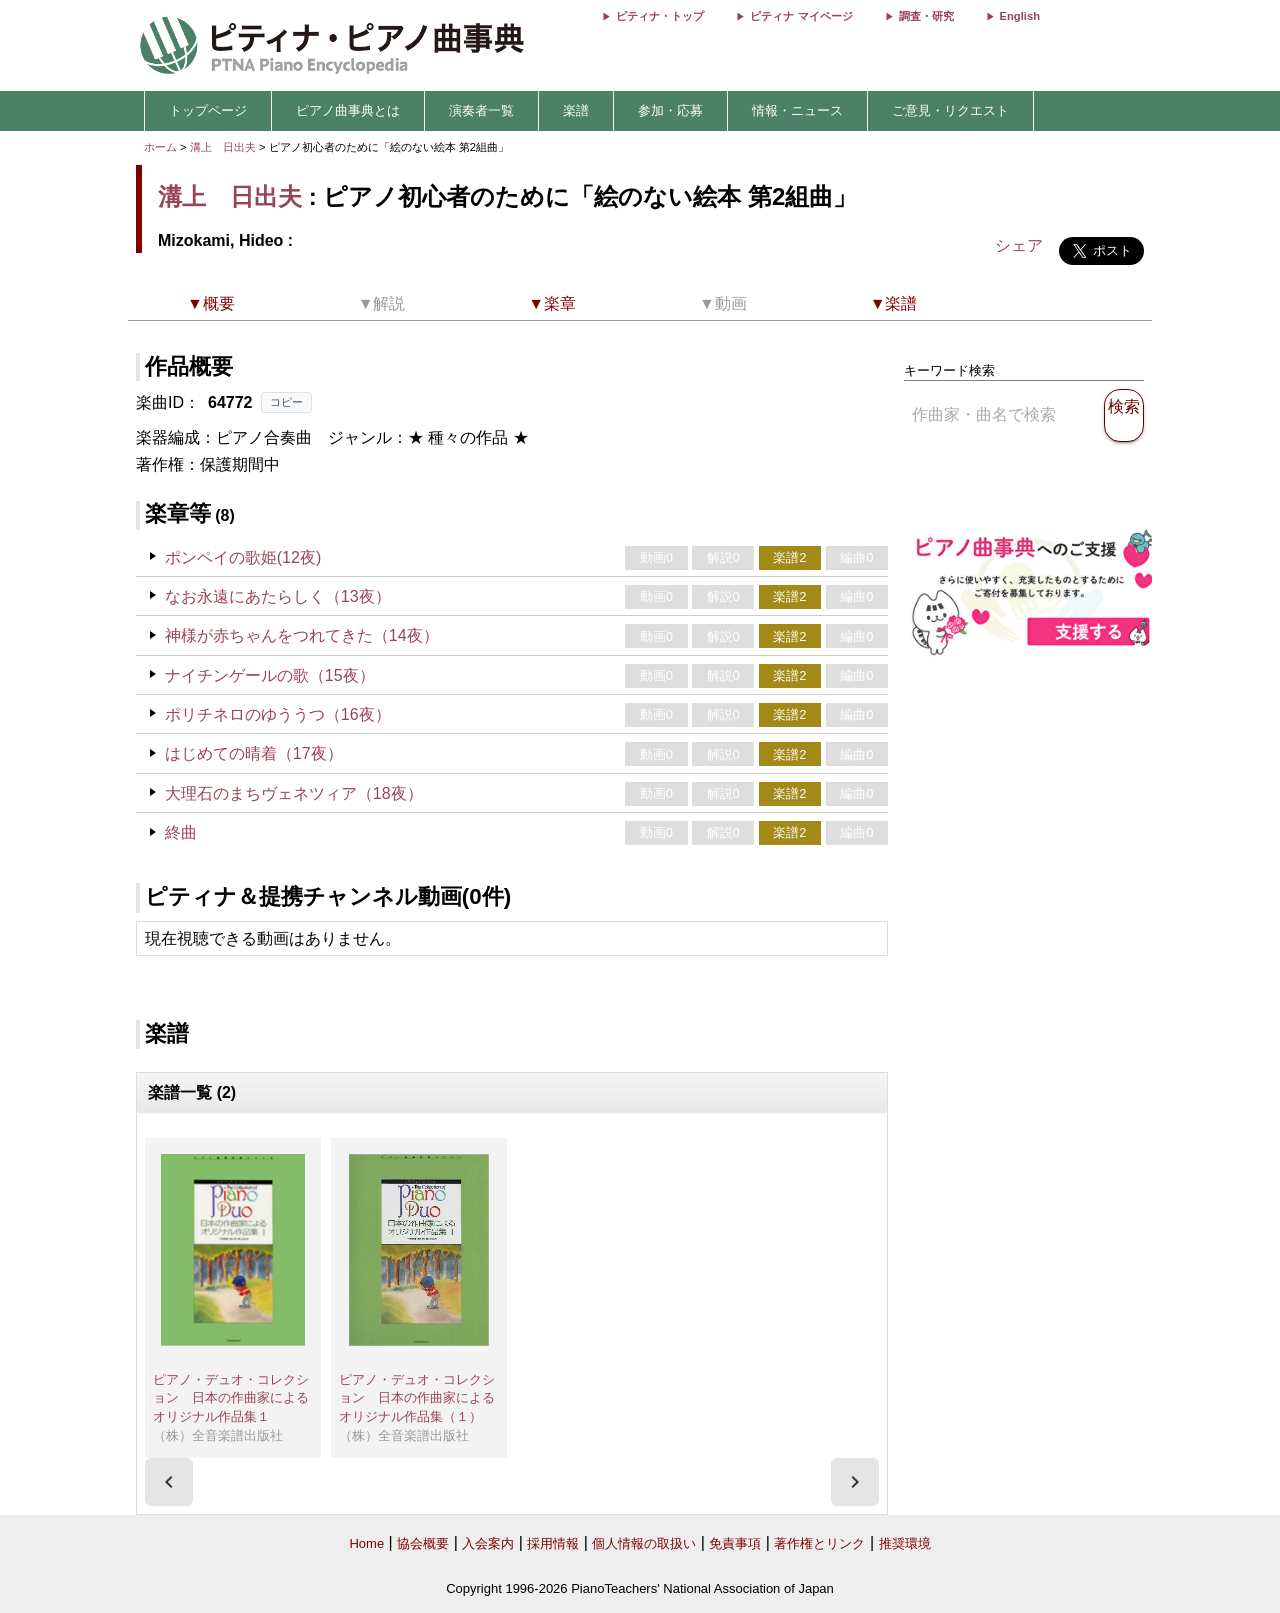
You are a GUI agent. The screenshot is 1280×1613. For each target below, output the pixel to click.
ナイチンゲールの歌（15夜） (270, 675)
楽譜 (576, 110)
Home (366, 1543)
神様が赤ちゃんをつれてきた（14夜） (302, 635)
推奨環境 (905, 1543)
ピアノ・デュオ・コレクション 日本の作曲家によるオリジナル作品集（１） (417, 1398)
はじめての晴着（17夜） (254, 753)
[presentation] (169, 1482)
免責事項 (735, 1543)
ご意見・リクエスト (950, 110)
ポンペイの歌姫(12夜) (243, 557)
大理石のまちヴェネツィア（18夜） (294, 793)
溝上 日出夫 (223, 147)
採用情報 (553, 1543)
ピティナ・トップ (660, 16)
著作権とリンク (819, 1543)
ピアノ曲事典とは (348, 110)
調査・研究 (926, 16)
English (1020, 16)
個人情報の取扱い (644, 1543)
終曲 (181, 832)
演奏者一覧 (481, 110)
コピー (286, 402)
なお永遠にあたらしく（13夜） (278, 596)
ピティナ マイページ (801, 16)
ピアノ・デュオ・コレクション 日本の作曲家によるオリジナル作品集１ (231, 1398)
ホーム (160, 147)
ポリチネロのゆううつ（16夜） (278, 714)
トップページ (208, 110)
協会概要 (423, 1543)
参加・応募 (670, 110)
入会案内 (488, 1543)
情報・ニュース (797, 110)
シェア (1019, 245)
